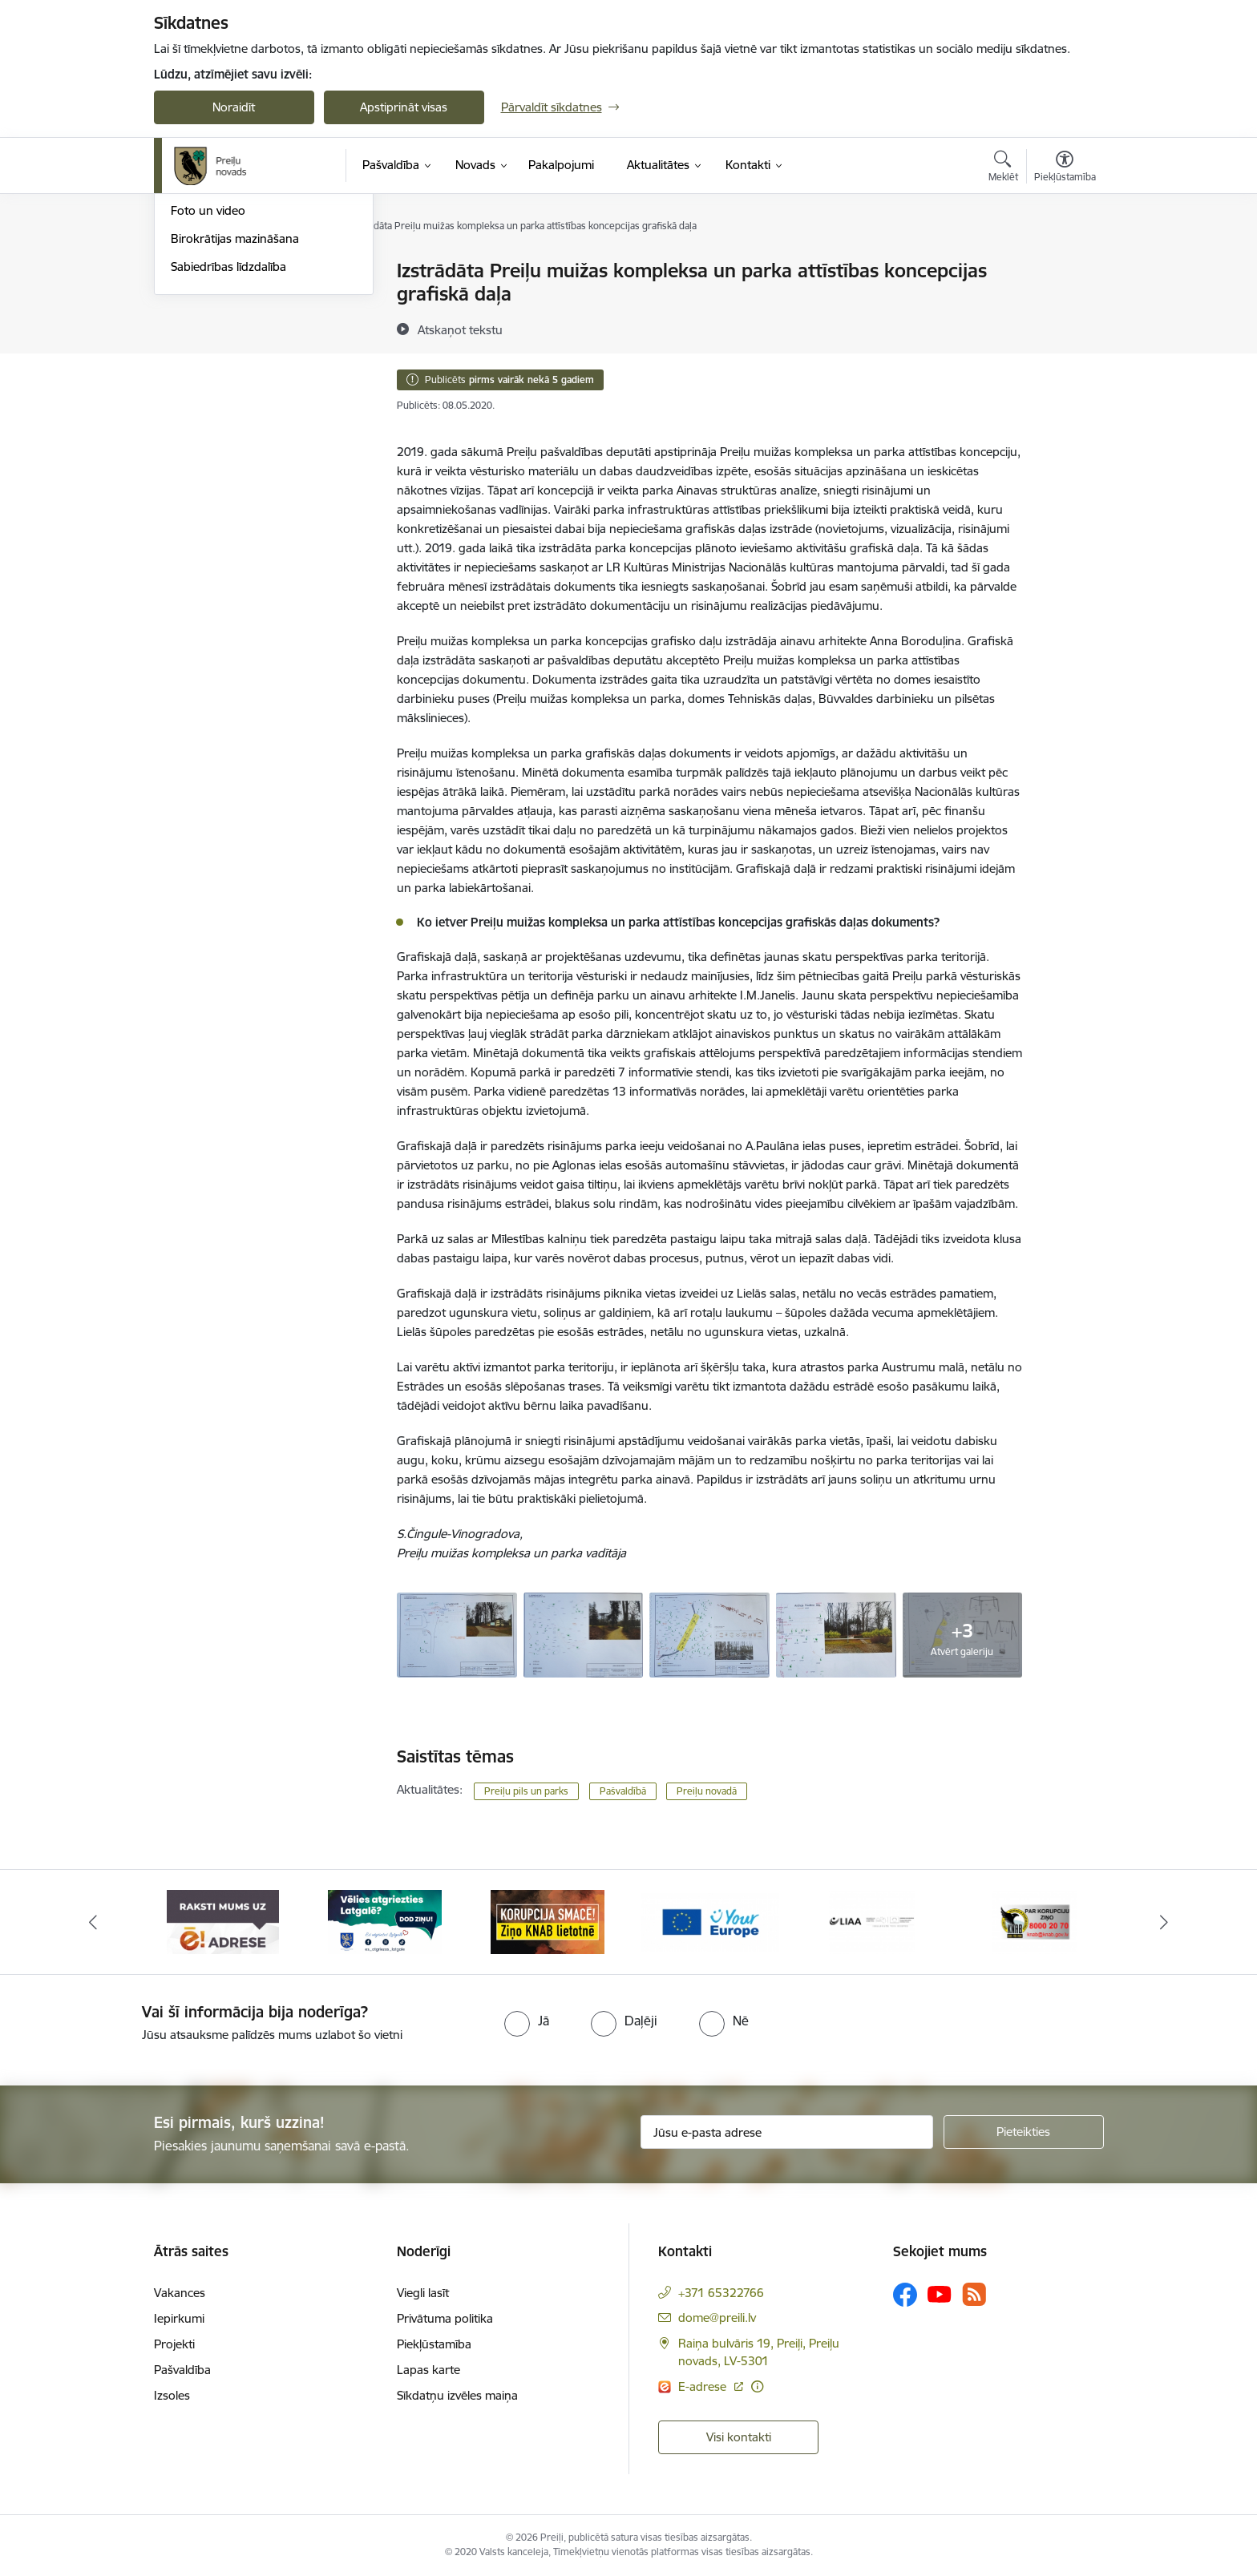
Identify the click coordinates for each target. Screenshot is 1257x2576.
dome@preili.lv (717, 2317)
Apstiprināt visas (403, 107)
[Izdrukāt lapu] (1064, 264)
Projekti (174, 2344)
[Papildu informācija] (757, 2386)
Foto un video (208, 383)
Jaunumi (193, 327)
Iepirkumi (179, 2318)
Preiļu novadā (707, 1791)
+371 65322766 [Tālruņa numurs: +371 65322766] (721, 2292)
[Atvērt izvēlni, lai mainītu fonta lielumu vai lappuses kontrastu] (1065, 168)
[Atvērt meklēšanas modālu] (1003, 168)
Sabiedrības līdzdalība (228, 438)
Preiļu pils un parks (526, 1791)
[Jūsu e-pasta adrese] (787, 2132)
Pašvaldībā (623, 1791)
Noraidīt (233, 107)
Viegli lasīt (423, 2292)
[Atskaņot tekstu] (460, 329)
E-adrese (704, 2386)
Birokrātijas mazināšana (235, 410)
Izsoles (172, 2395)
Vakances (179, 2292)
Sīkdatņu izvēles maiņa (457, 2395)
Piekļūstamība (434, 2344)
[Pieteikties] (1024, 2132)
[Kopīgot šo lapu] (1064, 304)
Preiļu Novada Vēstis (225, 355)
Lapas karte (428, 2369)
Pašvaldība (182, 2369)
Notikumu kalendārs (225, 272)
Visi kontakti (738, 2437)
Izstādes (193, 299)
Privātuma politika (445, 2318)
